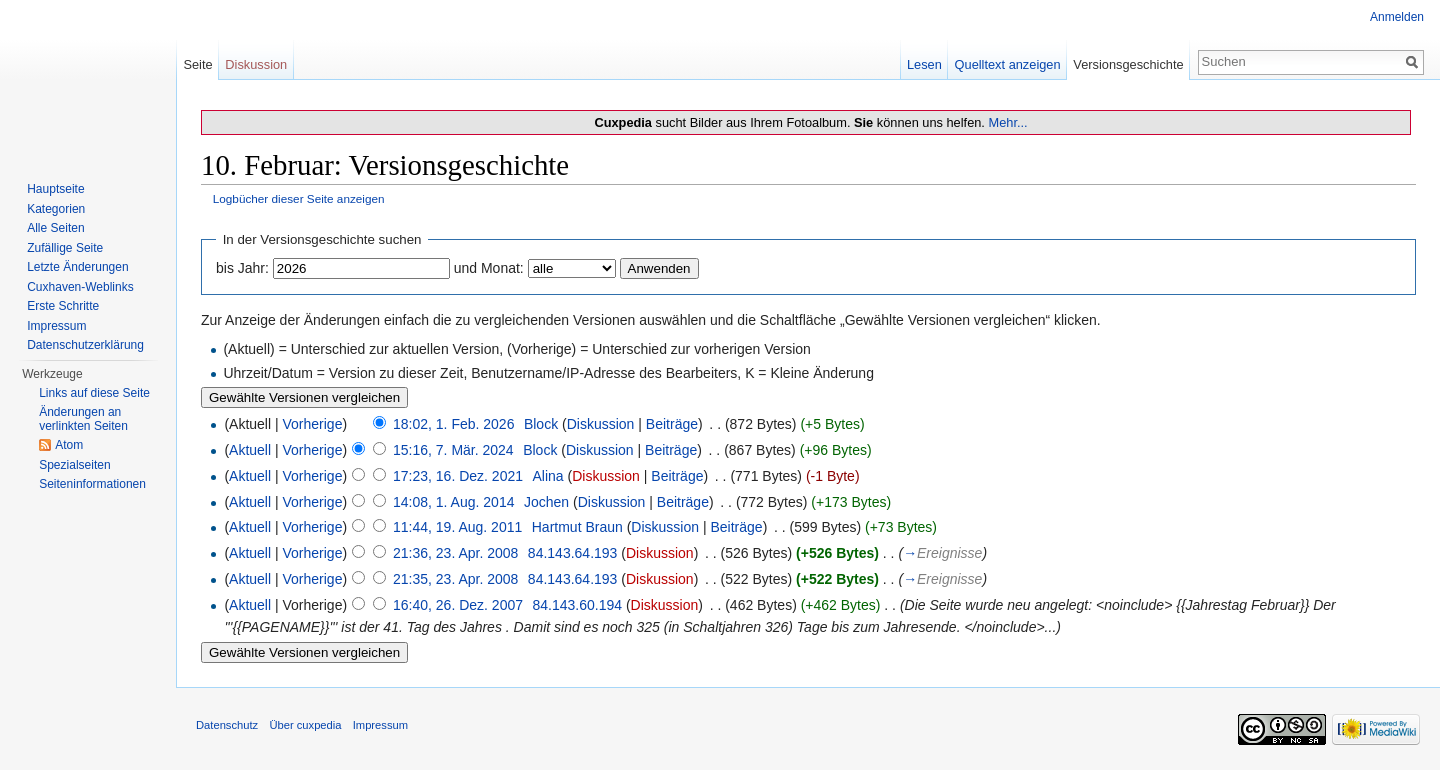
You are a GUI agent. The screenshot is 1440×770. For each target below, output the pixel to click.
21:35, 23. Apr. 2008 (455, 579)
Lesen (924, 64)
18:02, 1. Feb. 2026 (453, 424)
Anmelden (1397, 17)
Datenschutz (227, 725)
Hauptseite (55, 189)
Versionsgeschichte (1128, 64)
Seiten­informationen (92, 484)
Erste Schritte (63, 306)
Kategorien (56, 209)
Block (541, 424)
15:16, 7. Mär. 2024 (453, 450)
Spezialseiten (74, 465)
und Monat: (489, 268)
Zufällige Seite (65, 248)
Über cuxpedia (305, 725)
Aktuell (250, 450)
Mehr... (1007, 122)
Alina (548, 476)
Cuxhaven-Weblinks (80, 287)
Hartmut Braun (577, 527)
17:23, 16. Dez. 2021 (458, 476)
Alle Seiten (55, 228)
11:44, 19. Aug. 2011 (457, 527)
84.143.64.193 (573, 553)
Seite (197, 64)
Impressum (56, 326)
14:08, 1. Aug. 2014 (453, 502)
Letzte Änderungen (77, 267)
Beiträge (672, 424)
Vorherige (313, 424)
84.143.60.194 (577, 605)
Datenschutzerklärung (85, 345)
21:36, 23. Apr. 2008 (455, 553)
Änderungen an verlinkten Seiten (83, 419)
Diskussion (601, 424)
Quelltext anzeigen (1008, 64)
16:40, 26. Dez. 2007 (458, 605)
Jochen (546, 502)
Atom (69, 445)
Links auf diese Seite (94, 393)
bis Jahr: (242, 268)
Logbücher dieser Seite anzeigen (299, 198)
